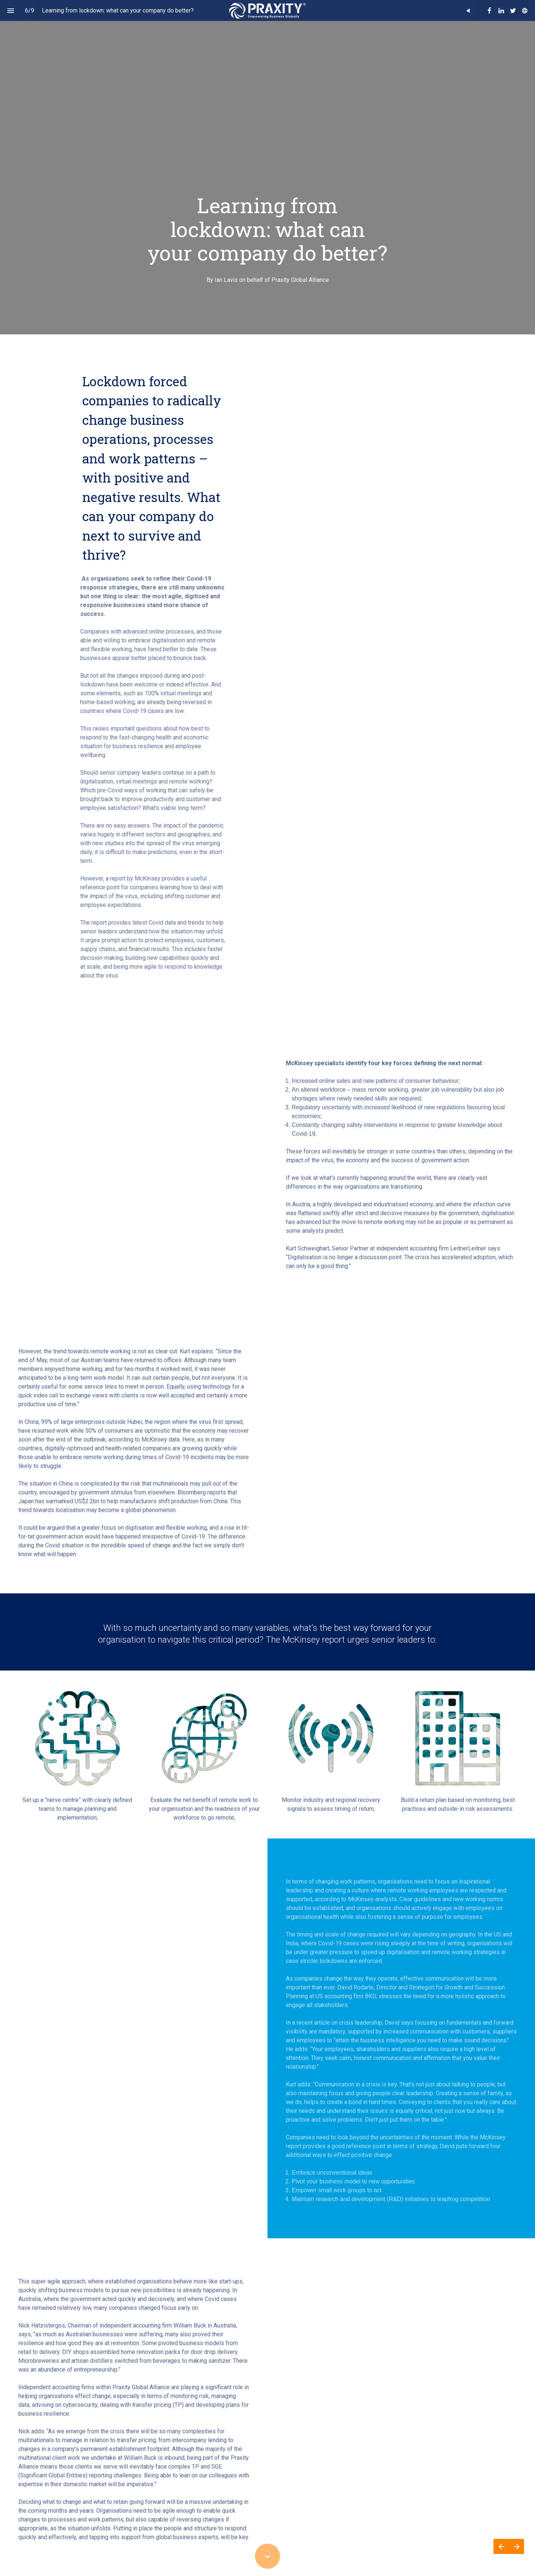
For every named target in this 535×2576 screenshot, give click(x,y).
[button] (468, 10)
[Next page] (516, 2546)
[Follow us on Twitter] (513, 11)
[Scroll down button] (267, 2556)
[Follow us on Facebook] (489, 11)
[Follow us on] (525, 11)
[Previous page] (501, 2546)
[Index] (10, 10)
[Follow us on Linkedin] (501, 11)
